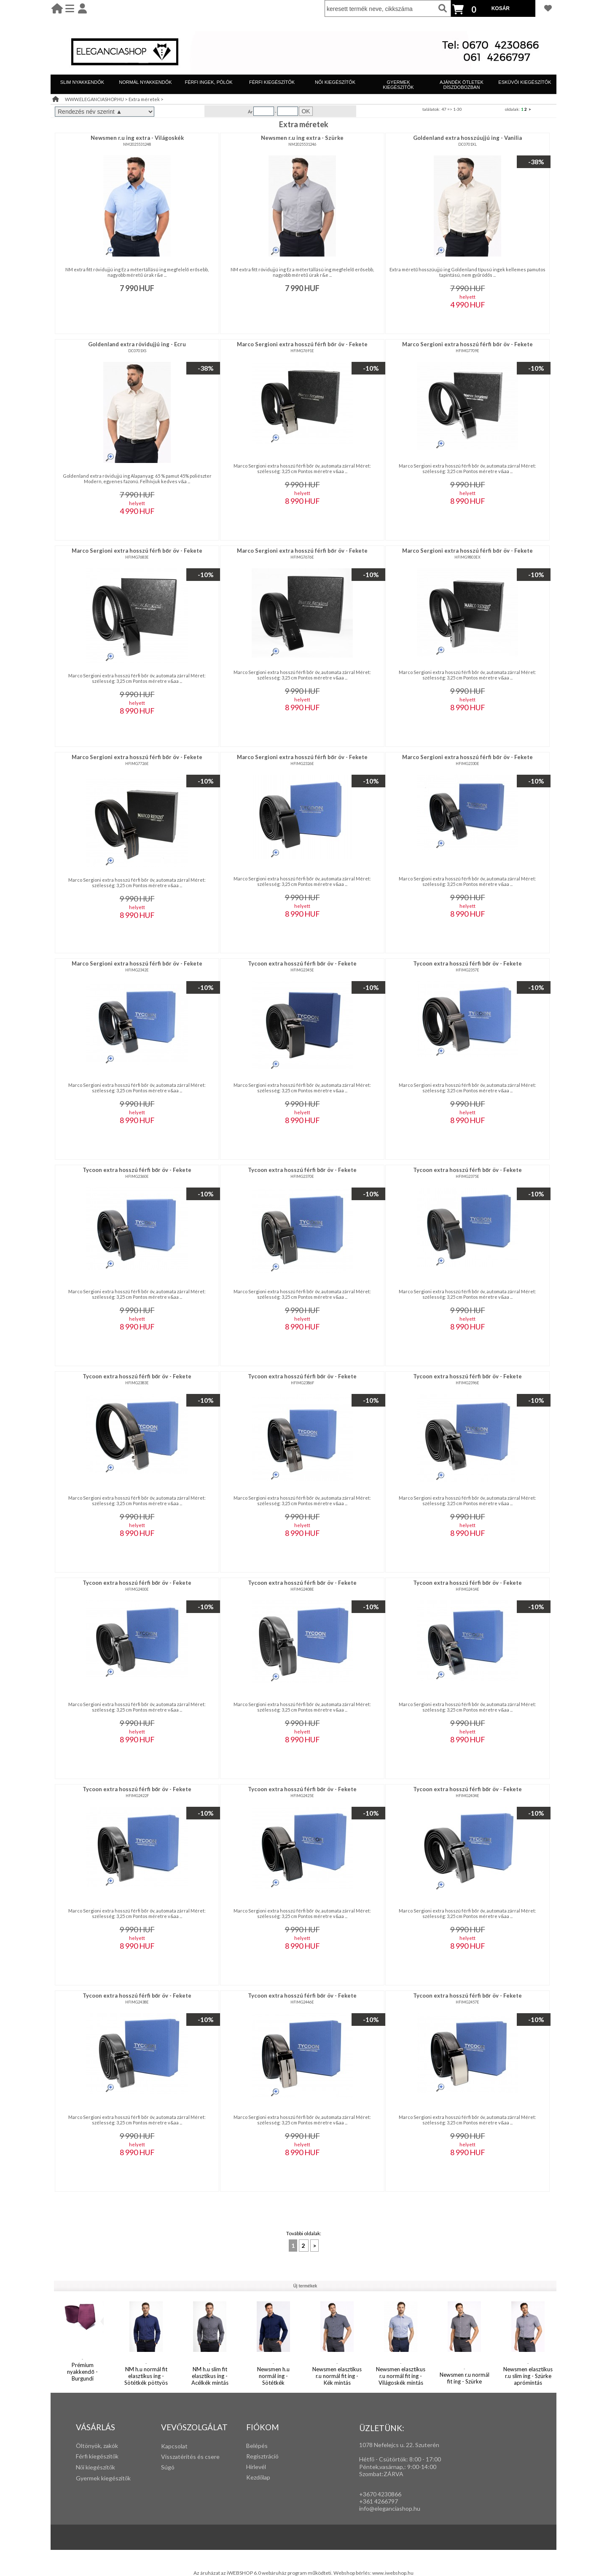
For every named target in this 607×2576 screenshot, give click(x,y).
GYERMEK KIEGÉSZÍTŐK (398, 85)
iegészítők (105, 2456)
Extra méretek (144, 99)
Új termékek (305, 2286)
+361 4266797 (378, 2501)
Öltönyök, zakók (97, 2445)
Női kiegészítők (95, 2467)
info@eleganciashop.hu (389, 2508)
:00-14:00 (423, 2466)
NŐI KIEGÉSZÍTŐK (335, 82)
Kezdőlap (258, 2477)
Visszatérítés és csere (190, 2456)
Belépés (257, 2445)
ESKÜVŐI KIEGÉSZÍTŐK (524, 82)
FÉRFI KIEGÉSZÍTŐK (272, 82)
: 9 (407, 2466)
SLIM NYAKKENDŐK (82, 82)
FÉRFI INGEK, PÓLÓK (208, 82)
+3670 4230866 (380, 2494)
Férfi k (84, 2456)
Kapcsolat (174, 2446)
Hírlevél (256, 2466)
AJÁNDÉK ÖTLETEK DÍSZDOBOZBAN (461, 85)
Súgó (168, 2467)
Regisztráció (262, 2456)
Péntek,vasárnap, (381, 2466)
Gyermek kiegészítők (103, 2478)
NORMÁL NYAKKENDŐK (145, 82)
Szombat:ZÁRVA (381, 2473)
